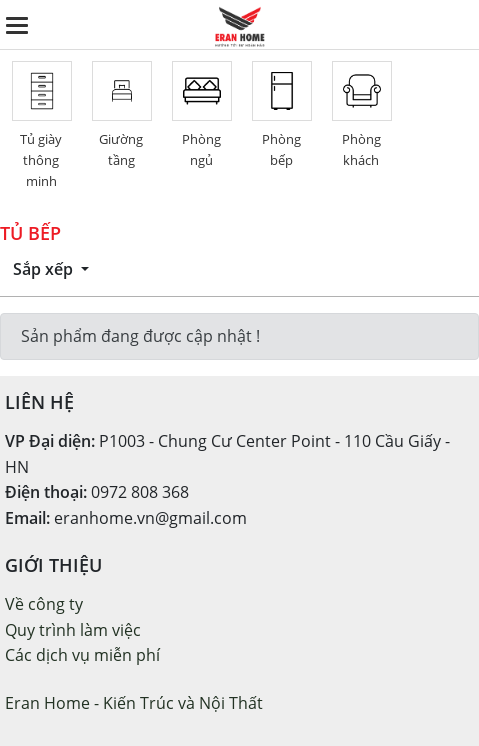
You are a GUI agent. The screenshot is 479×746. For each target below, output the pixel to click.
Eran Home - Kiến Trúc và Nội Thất (134, 703)
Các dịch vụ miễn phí (82, 655)
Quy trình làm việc (73, 630)
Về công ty (44, 604)
